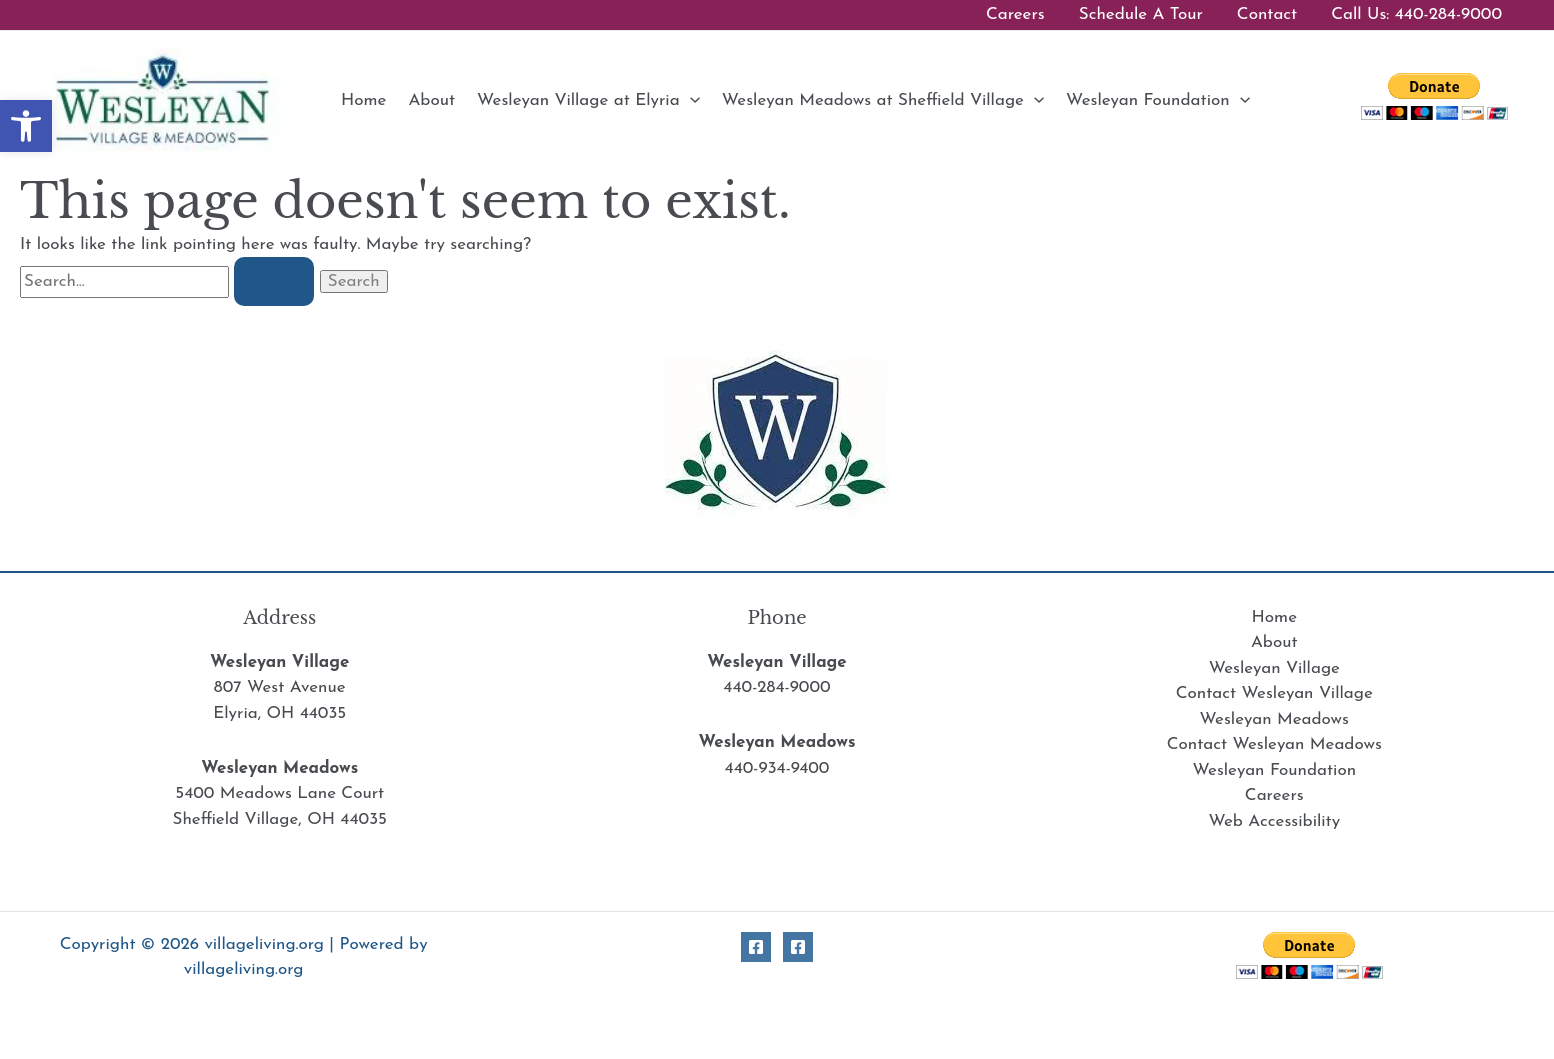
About (431, 100)
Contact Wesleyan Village (1274, 693)
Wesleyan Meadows (1274, 719)
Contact (1267, 14)
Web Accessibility (1274, 821)
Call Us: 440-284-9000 (1416, 14)
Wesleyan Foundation (1158, 100)
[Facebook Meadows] (798, 947)
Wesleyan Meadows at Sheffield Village (883, 100)
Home (363, 100)
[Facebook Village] (756, 947)
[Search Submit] (274, 281)
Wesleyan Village (1274, 668)
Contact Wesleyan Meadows (1274, 744)
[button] (690, 100)
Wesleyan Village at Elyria (588, 100)
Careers (1015, 14)
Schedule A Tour (1141, 14)
